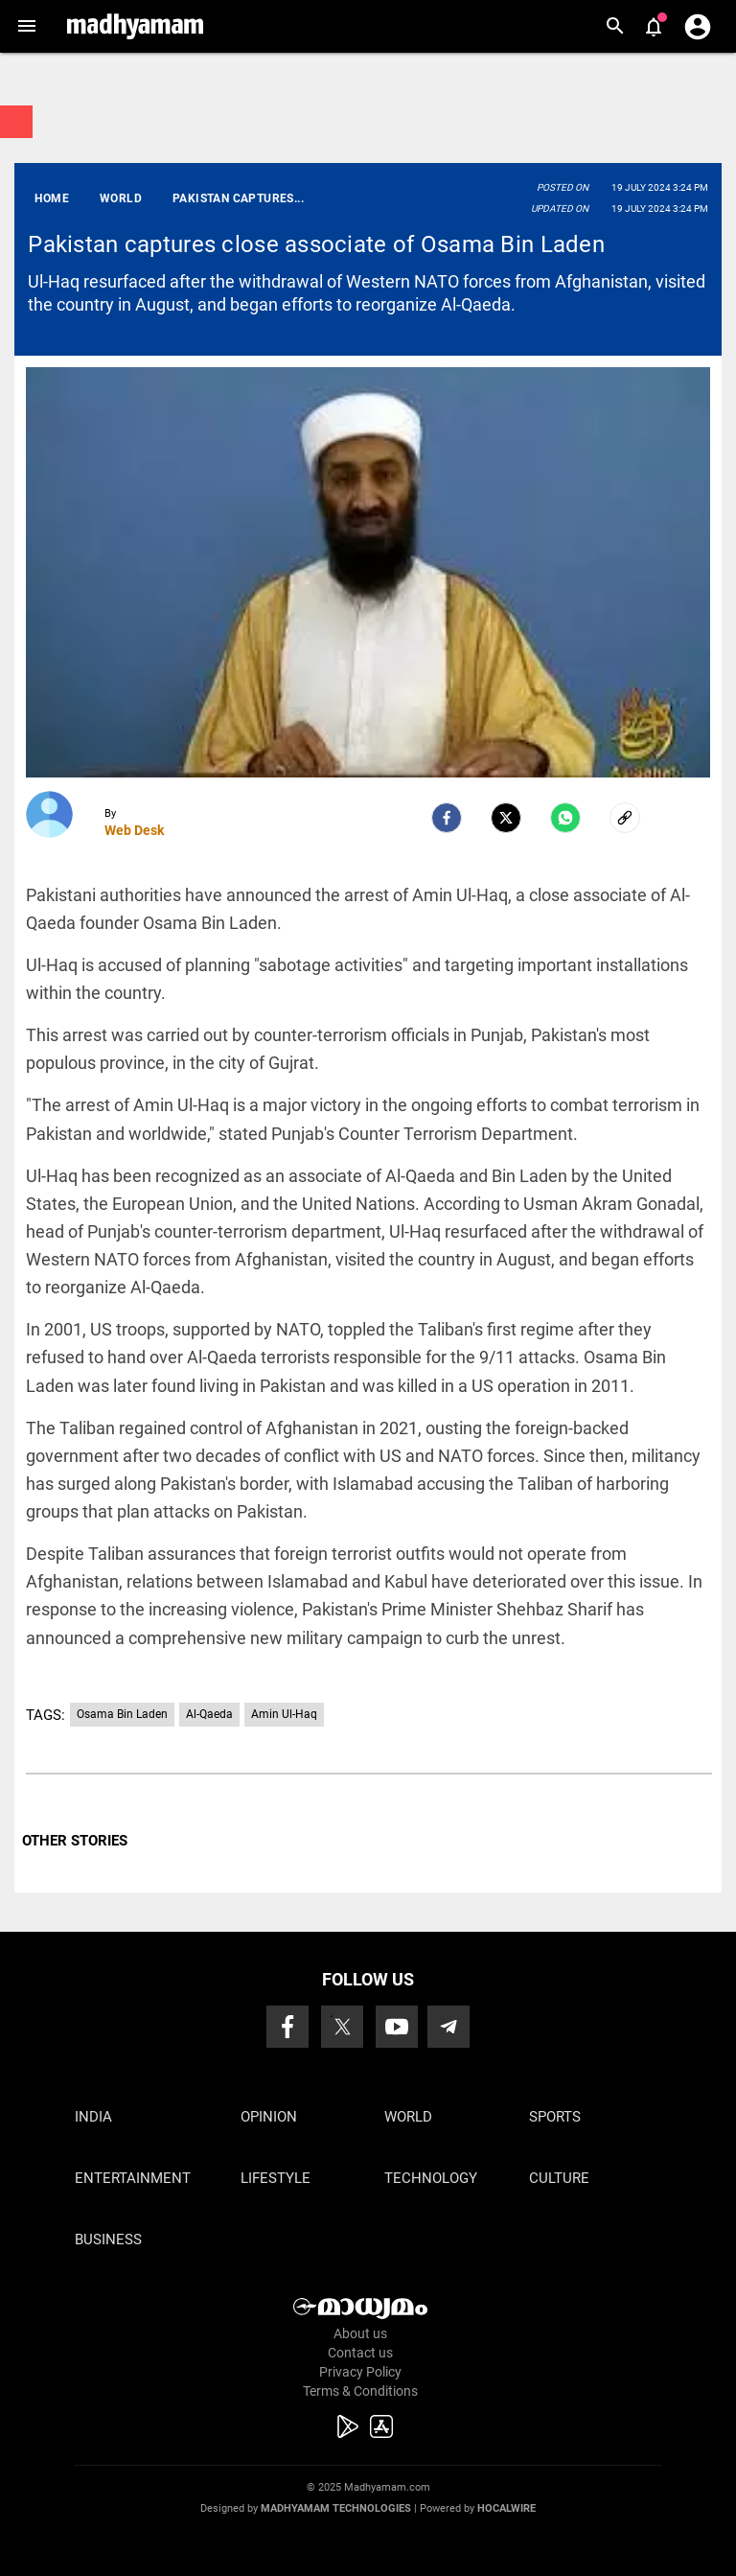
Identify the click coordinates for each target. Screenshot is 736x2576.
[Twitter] (506, 817)
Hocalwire (506, 2508)
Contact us (360, 2352)
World (408, 2116)
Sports (555, 2116)
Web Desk (134, 830)
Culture (559, 2178)
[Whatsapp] (565, 817)
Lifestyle (275, 2178)
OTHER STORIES (74, 1840)
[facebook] (446, 817)
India (93, 2116)
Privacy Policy (360, 2371)
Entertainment (133, 2178)
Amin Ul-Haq (284, 1714)
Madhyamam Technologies (336, 2508)
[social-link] (625, 817)
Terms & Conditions (360, 2391)
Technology (430, 2178)
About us (360, 2333)
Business (108, 2239)
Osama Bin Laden (122, 1714)
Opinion (269, 2116)
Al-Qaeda (209, 1714)
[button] (26, 26)
